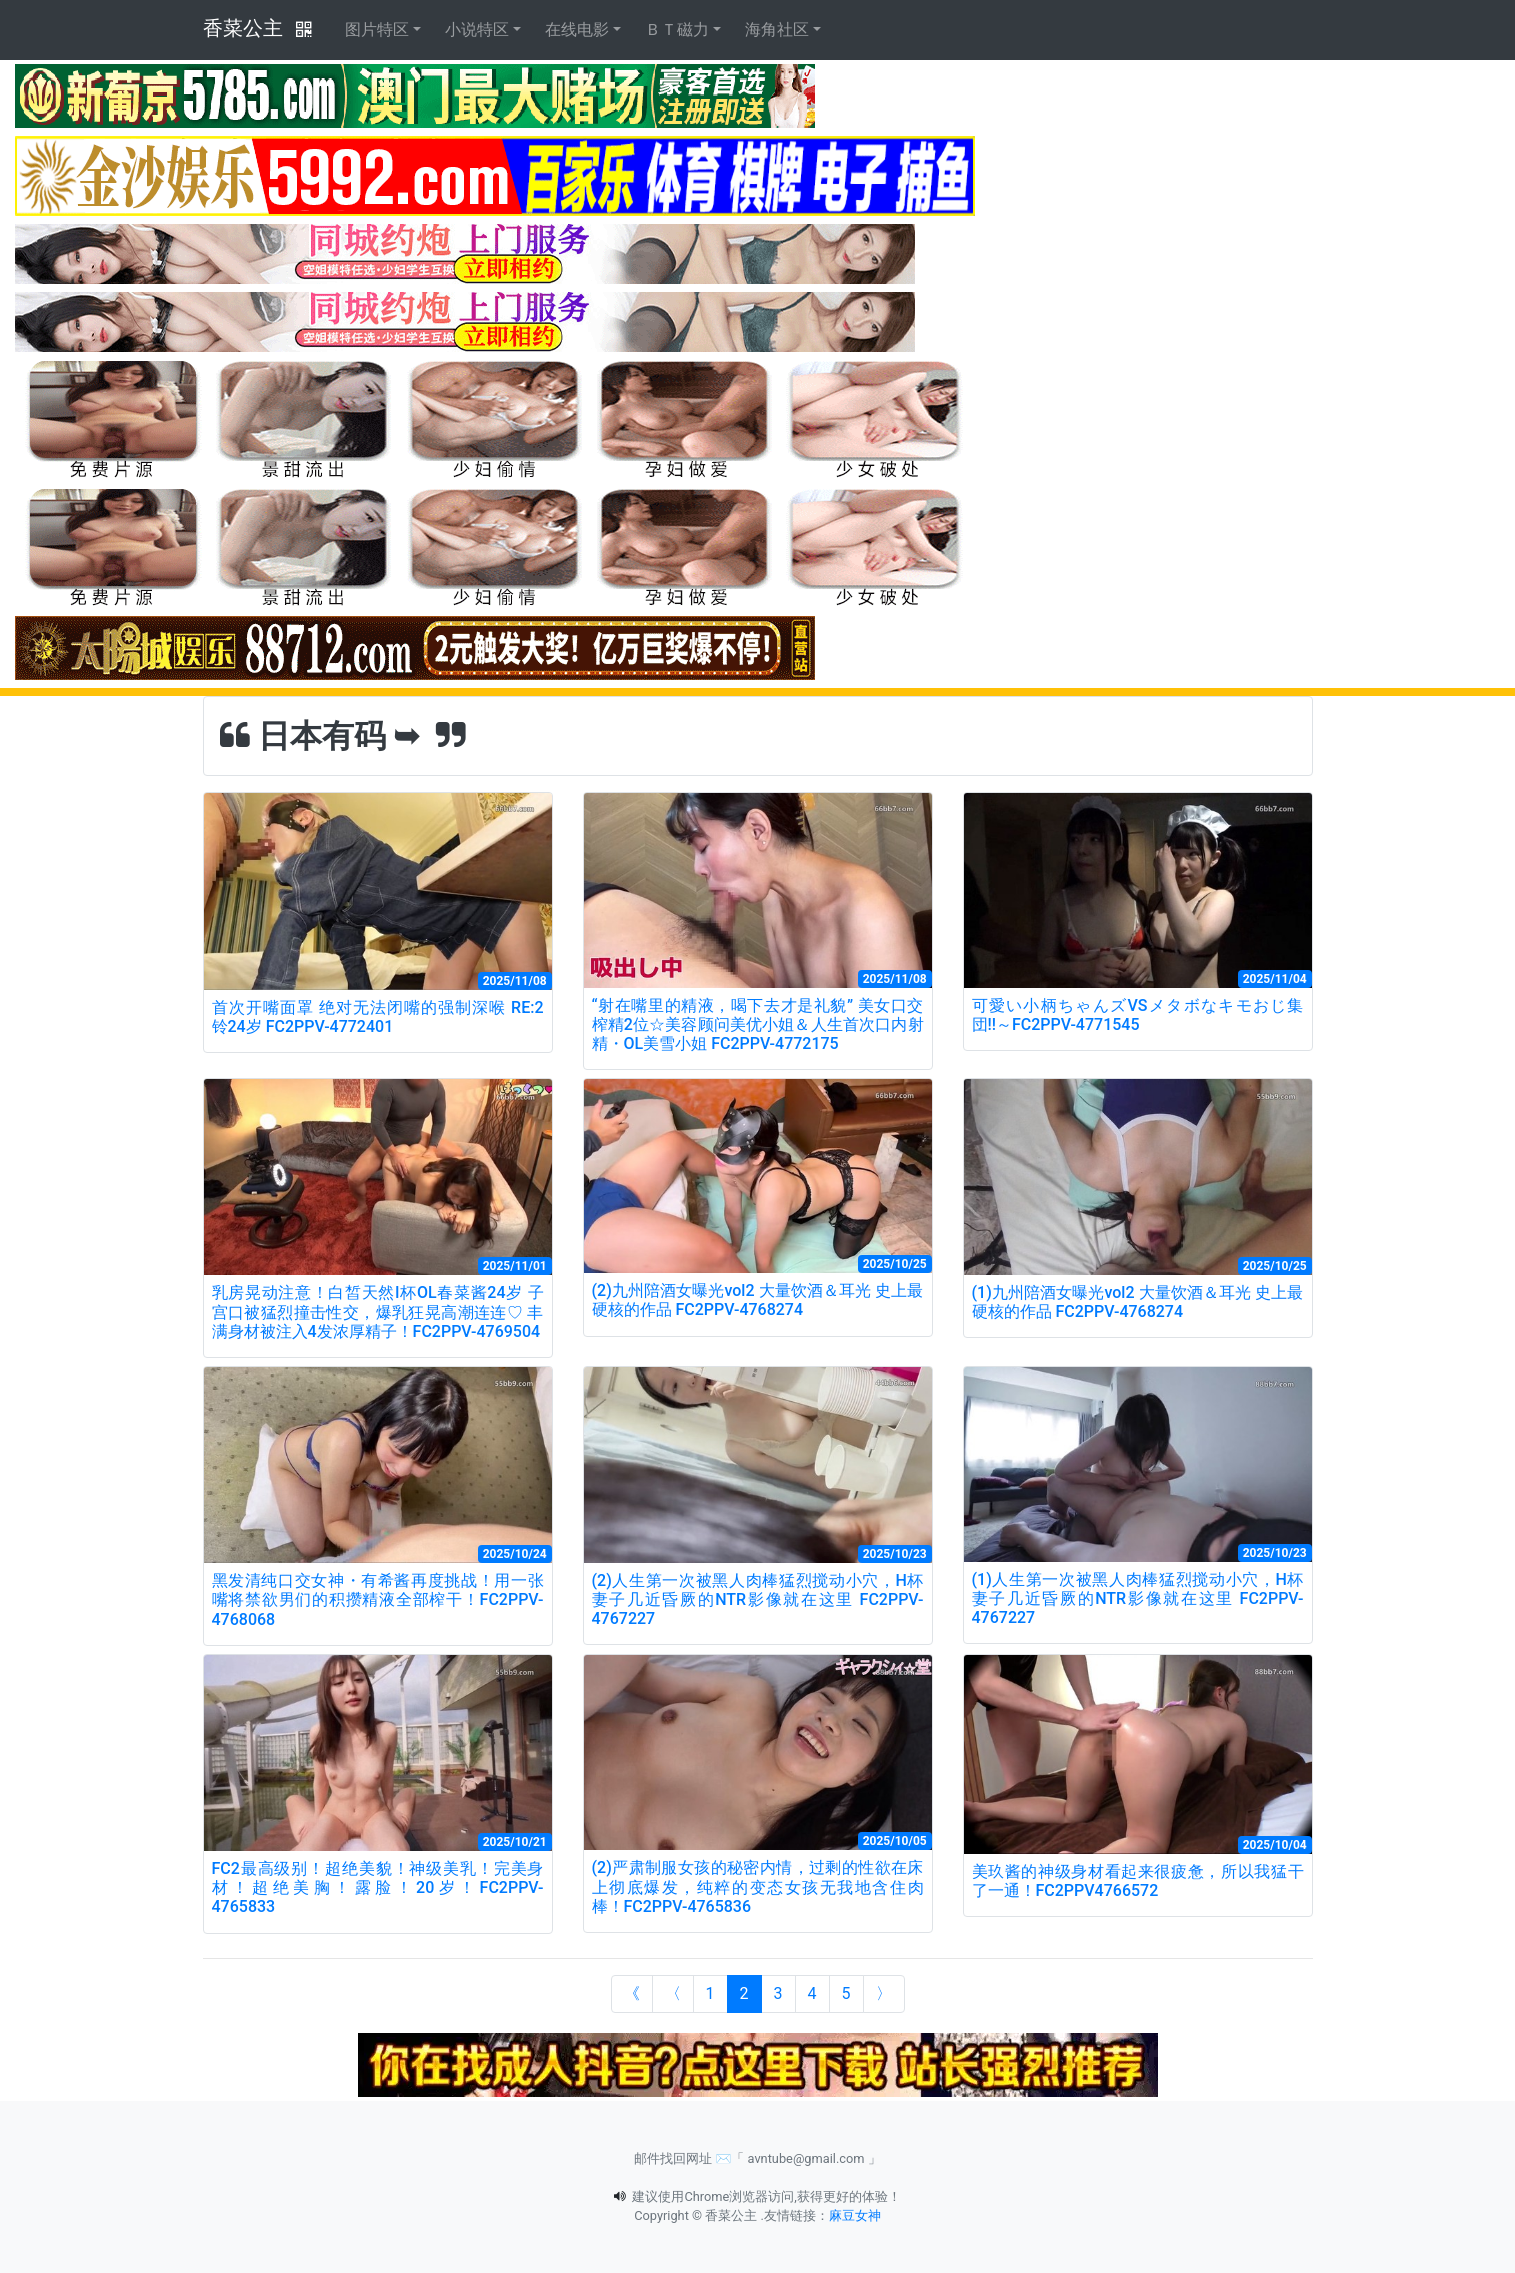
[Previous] (673, 1994)
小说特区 (477, 29)
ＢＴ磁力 (677, 29)
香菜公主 (243, 28)
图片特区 (377, 29)
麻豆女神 (855, 2215)
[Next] (884, 1994)
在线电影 (577, 29)
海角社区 (777, 29)
